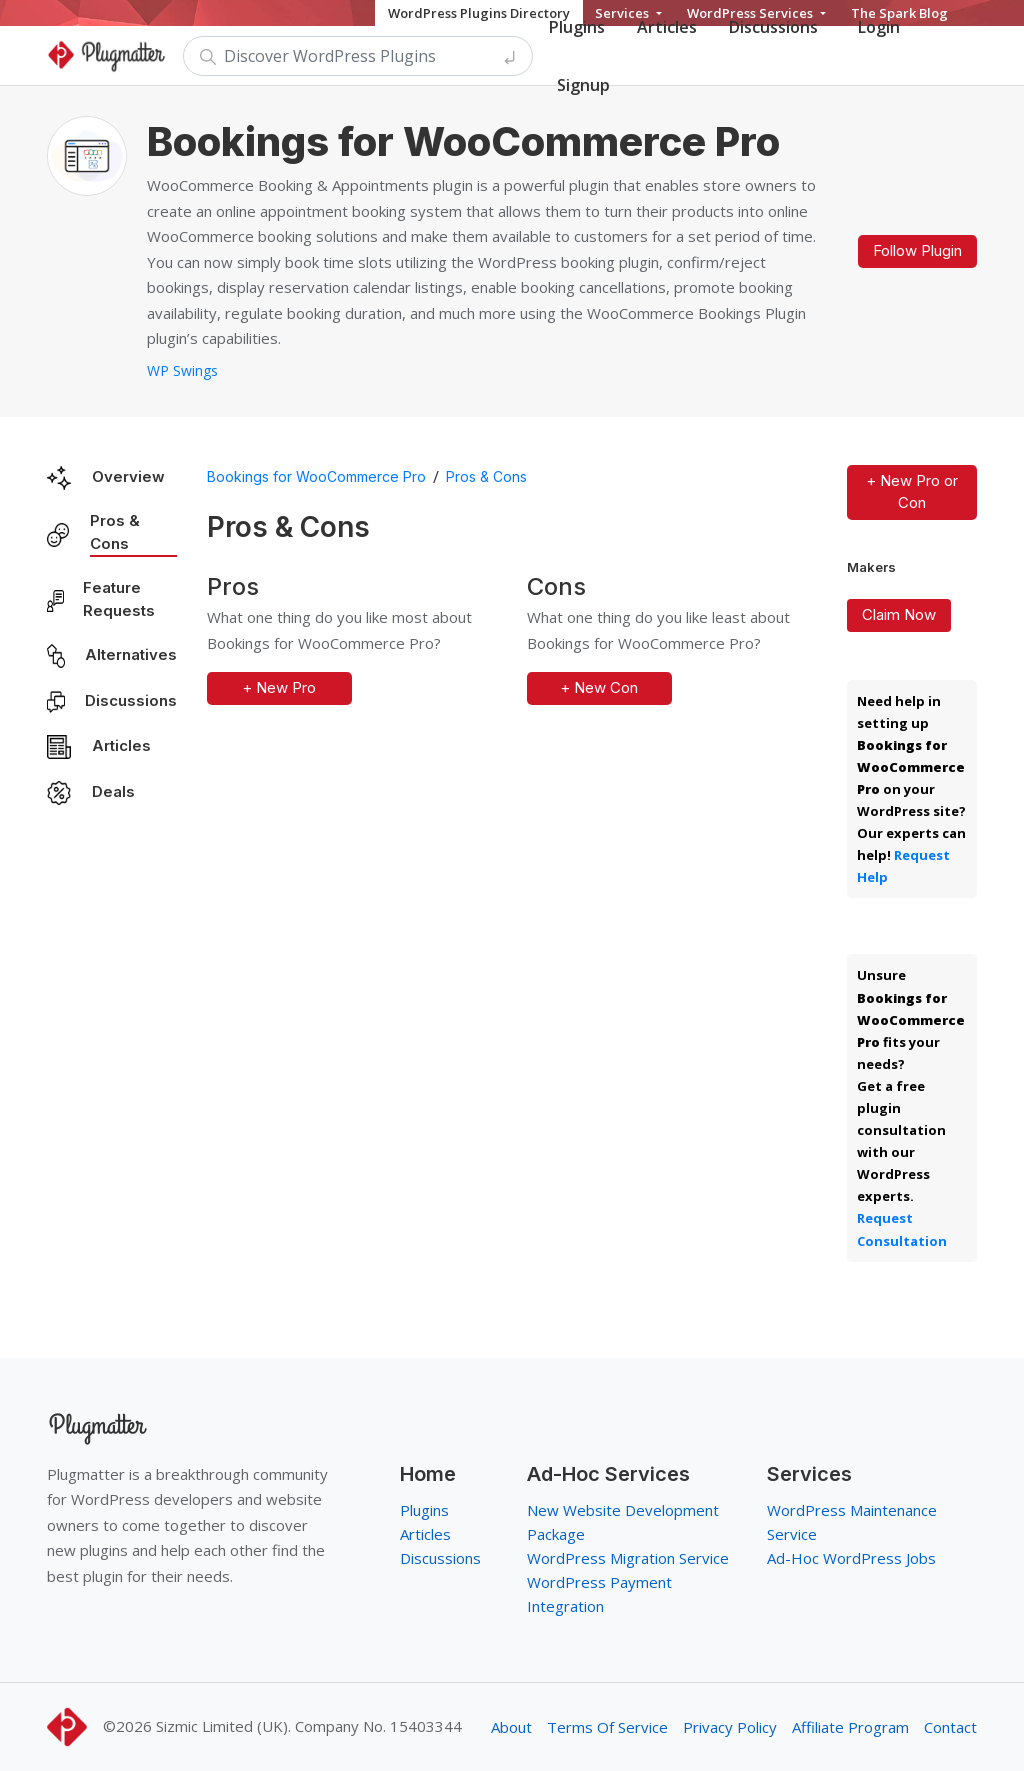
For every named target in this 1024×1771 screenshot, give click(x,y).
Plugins (424, 1510)
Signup (583, 85)
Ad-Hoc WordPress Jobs (851, 1558)
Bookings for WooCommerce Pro (316, 476)
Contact (950, 1727)
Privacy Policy (730, 1727)
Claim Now (899, 614)
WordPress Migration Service (628, 1558)
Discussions (131, 700)
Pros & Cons (115, 532)
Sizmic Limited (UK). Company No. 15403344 (309, 1726)
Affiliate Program (850, 1727)
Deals (113, 791)
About (511, 1727)
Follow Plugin (917, 250)
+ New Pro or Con (912, 492)
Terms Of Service (607, 1727)
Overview (128, 476)
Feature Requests (119, 599)
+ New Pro (279, 687)
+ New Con (599, 687)
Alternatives (131, 654)
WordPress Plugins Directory (479, 13)
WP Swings (182, 370)
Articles (121, 745)
